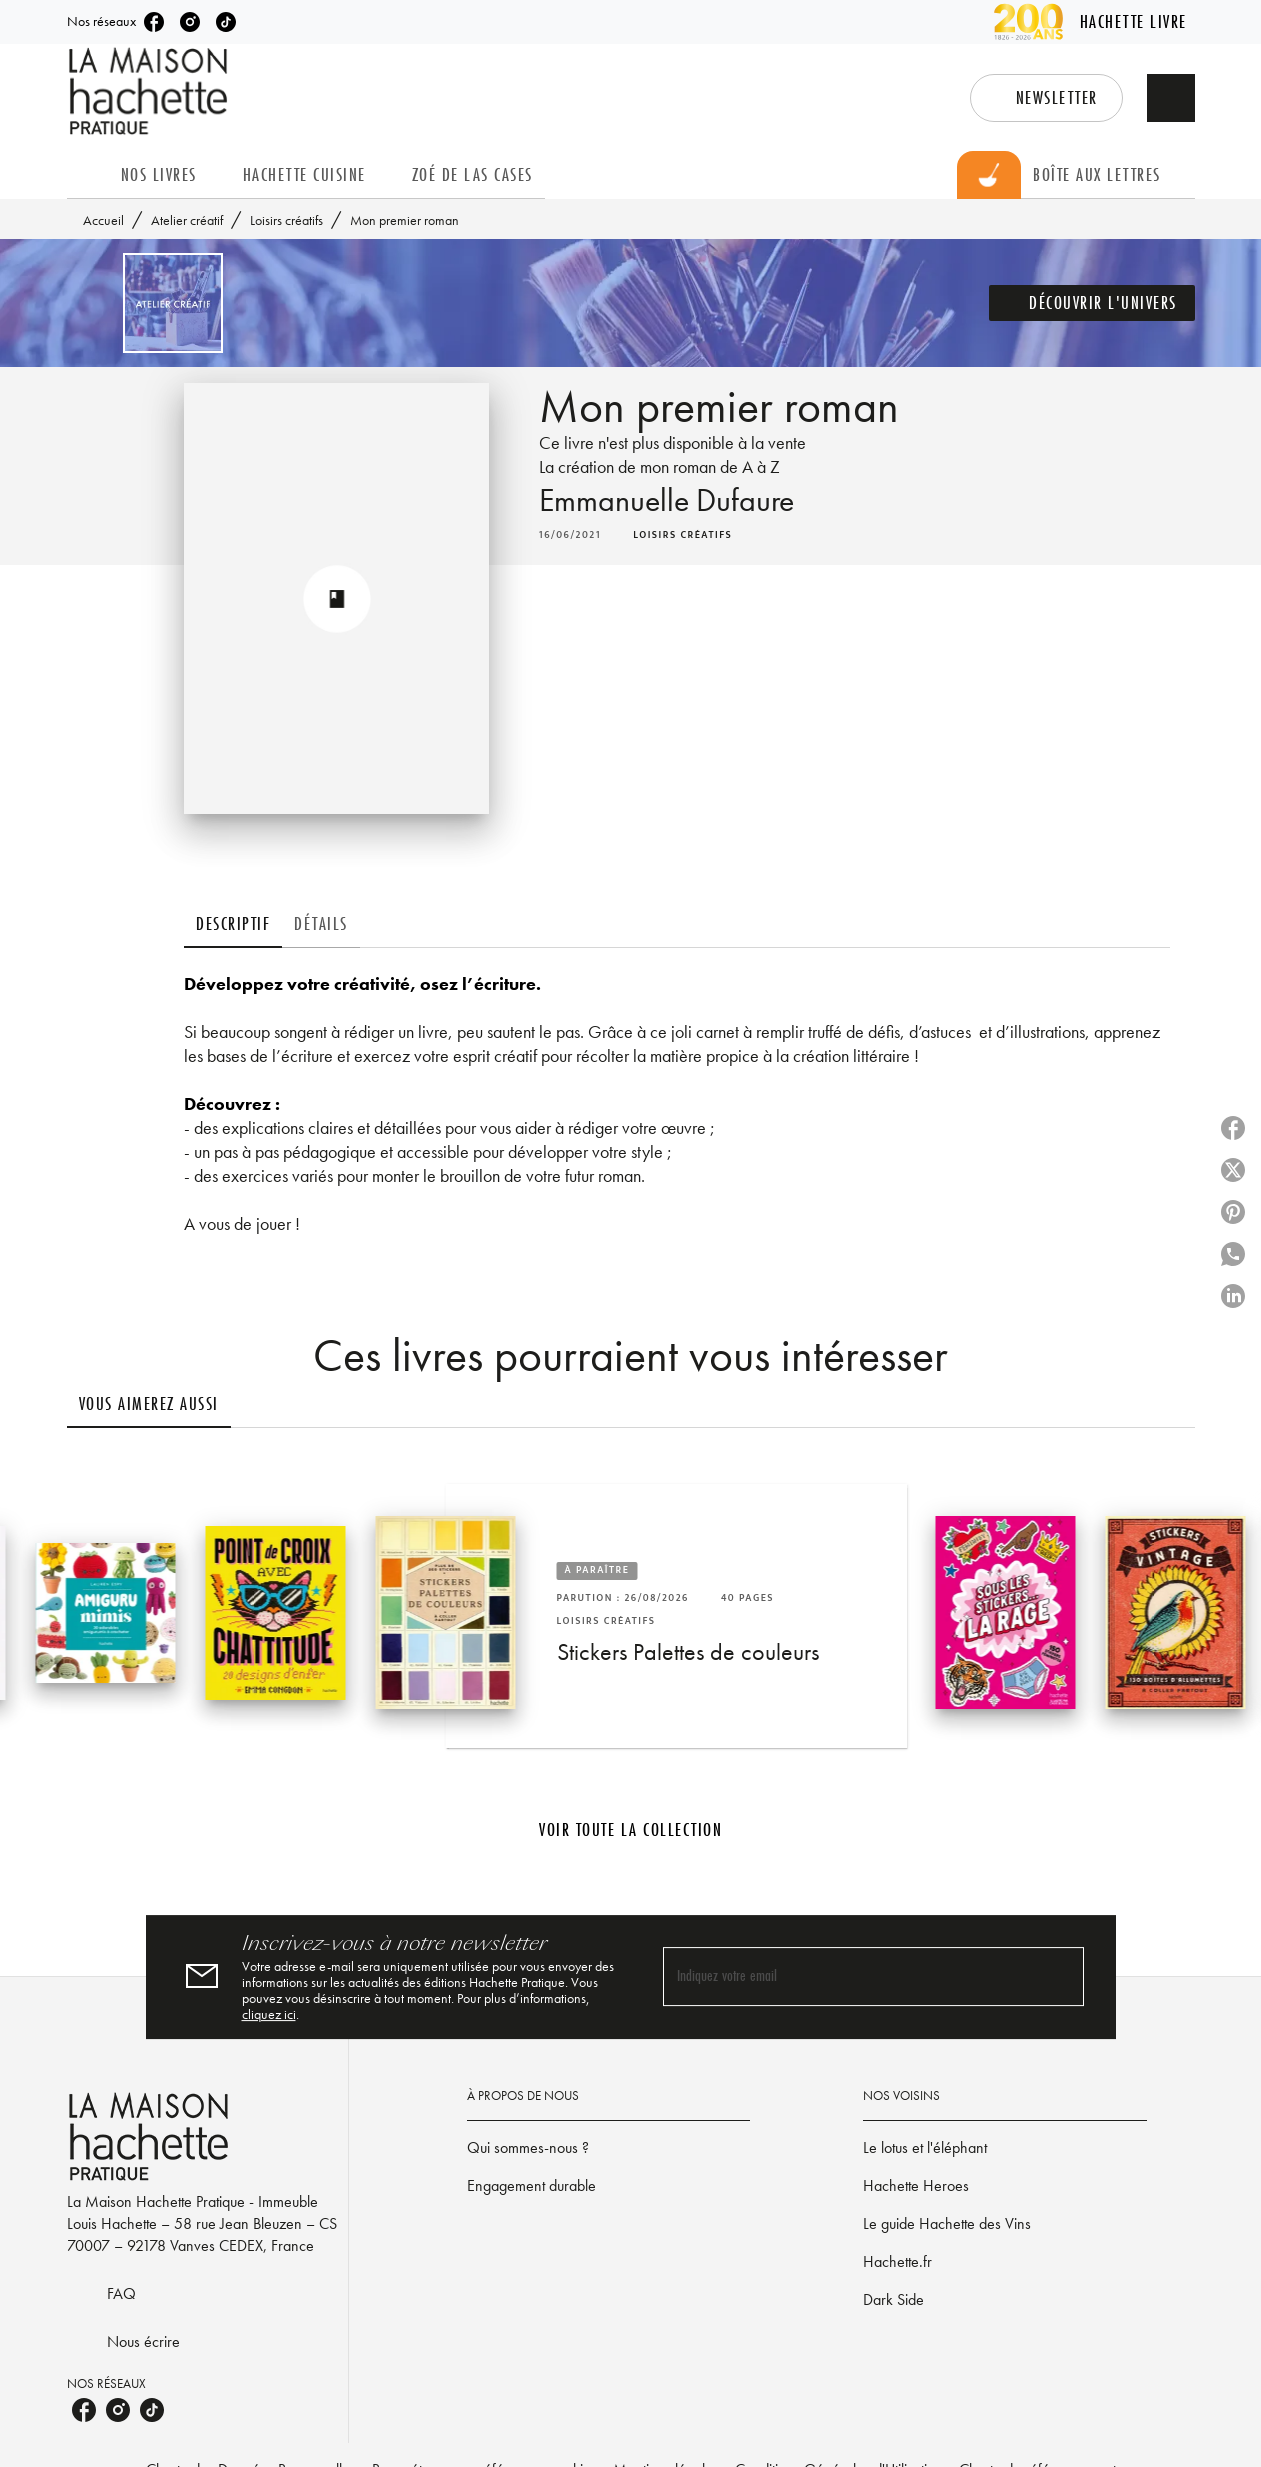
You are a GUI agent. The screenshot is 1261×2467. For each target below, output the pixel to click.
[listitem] (154, 22)
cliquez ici (269, 2014)
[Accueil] (151, 91)
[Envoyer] (1060, 1977)
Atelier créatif (187, 220)
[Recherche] (1171, 98)
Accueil (103, 220)
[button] (1046, 98)
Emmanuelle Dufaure (666, 500)
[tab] (88, 175)
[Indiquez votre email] (848, 1976)
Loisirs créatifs (286, 220)
